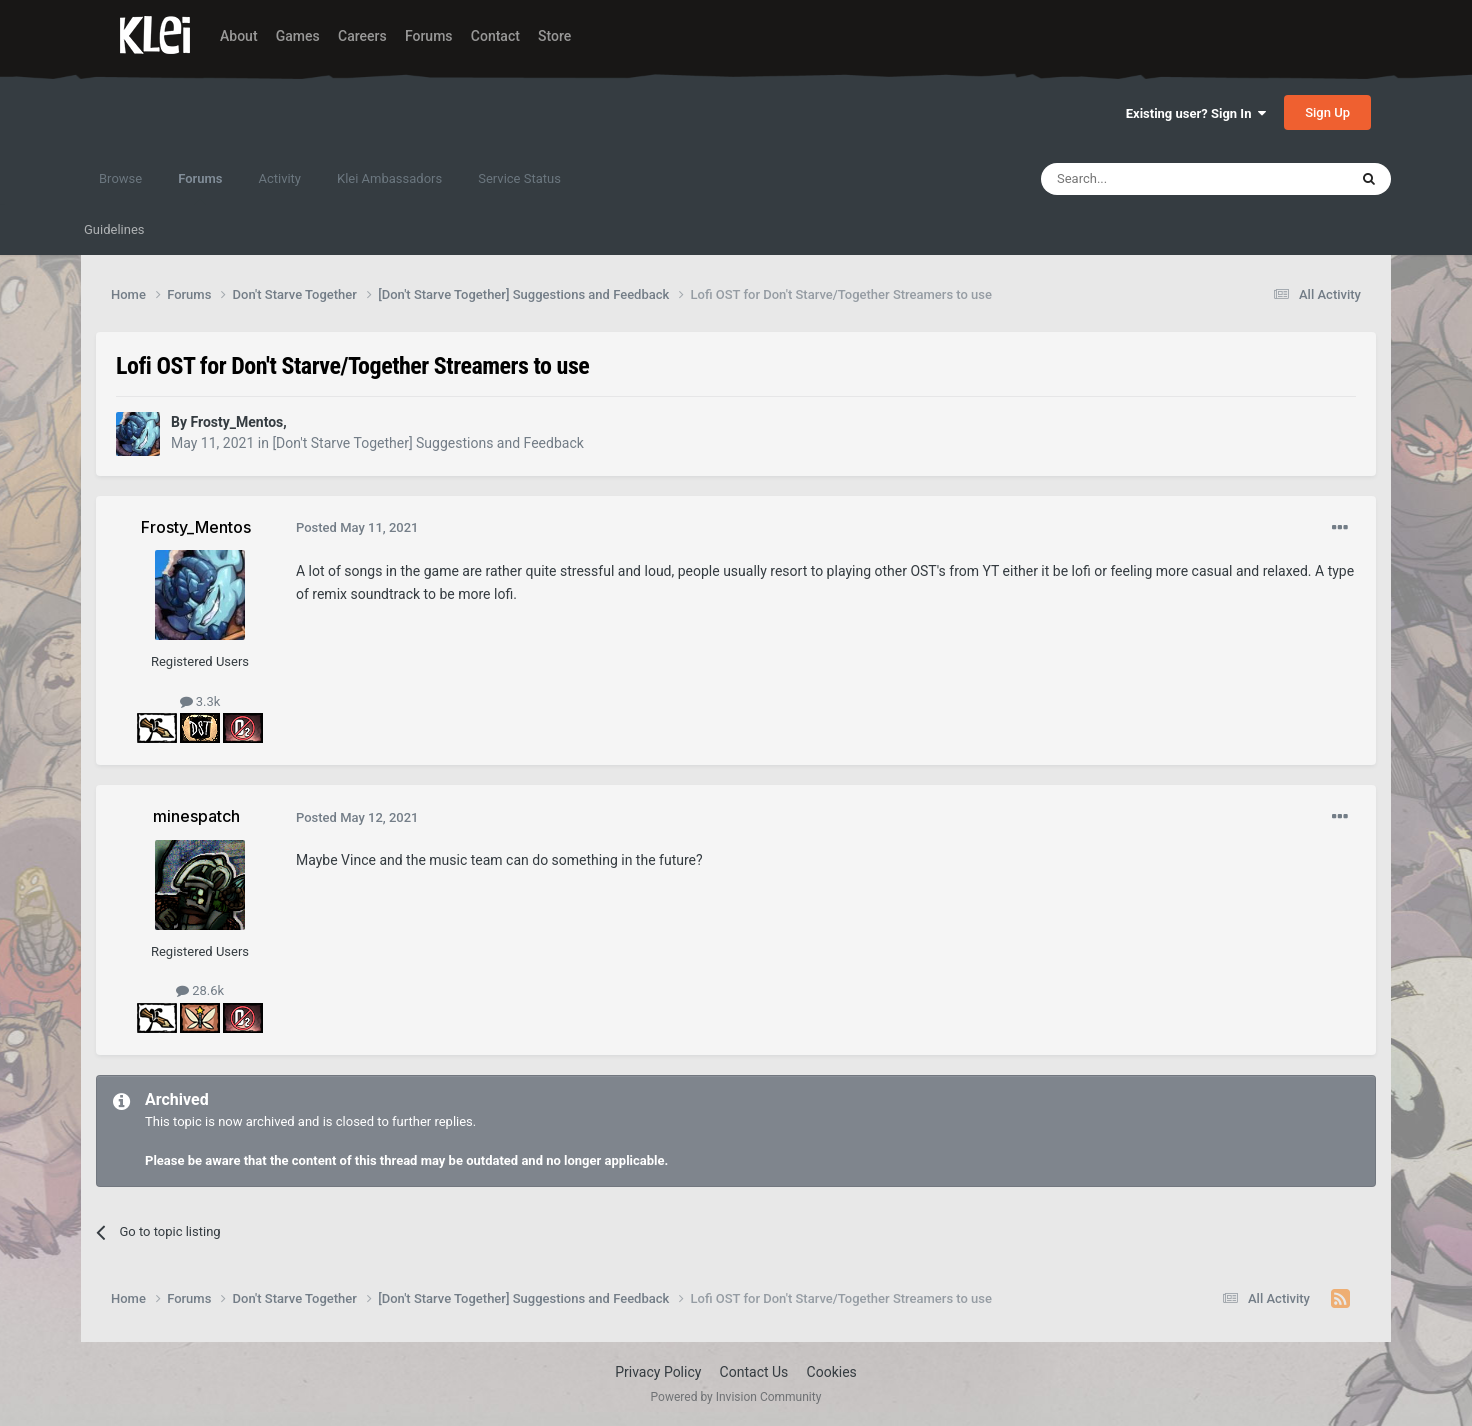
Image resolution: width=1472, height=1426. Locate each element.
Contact (495, 36)
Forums (429, 36)
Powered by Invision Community (736, 1397)
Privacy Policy (658, 1372)
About (239, 36)
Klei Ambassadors (389, 178)
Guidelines (114, 229)
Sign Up (1327, 112)
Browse (120, 178)
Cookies (832, 1372)
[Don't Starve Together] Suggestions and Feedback (427, 443)
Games (298, 36)
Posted (357, 527)
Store (554, 36)
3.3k (200, 701)
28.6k (200, 990)
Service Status (519, 178)
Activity (279, 178)
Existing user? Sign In (1196, 113)
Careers (362, 36)
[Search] (1147, 179)
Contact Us (754, 1372)
